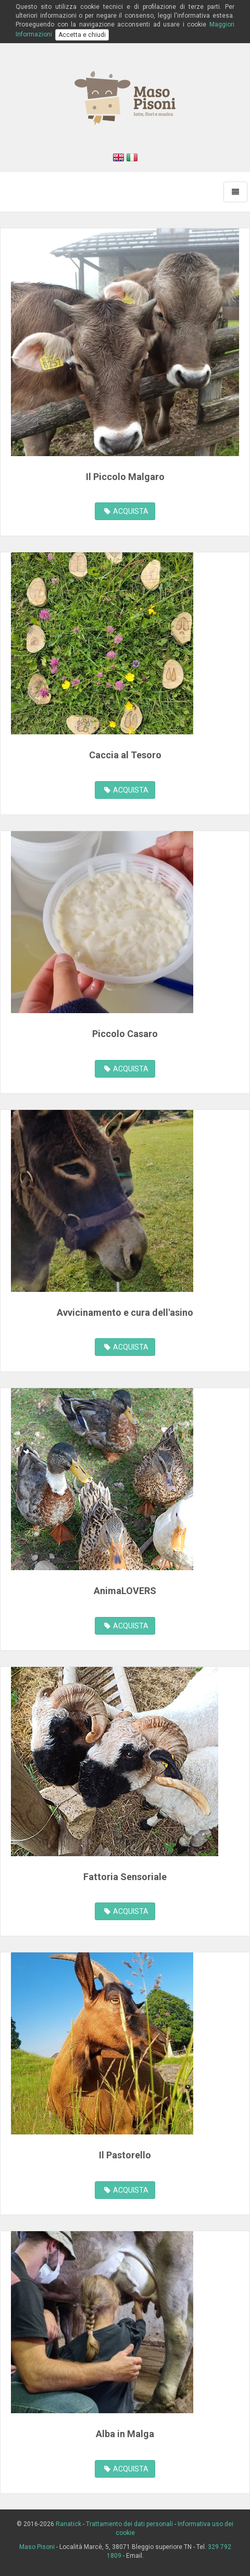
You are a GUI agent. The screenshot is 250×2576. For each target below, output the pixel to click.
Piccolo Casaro (125, 1033)
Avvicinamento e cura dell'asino (125, 1312)
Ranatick (68, 2524)
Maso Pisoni (37, 2547)
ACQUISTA (126, 511)
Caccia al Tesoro (125, 754)
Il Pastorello (125, 2155)
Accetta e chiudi (82, 34)
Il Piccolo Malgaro (125, 476)
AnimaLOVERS (125, 1590)
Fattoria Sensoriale (125, 1876)
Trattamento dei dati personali (129, 2524)
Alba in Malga (125, 2433)
